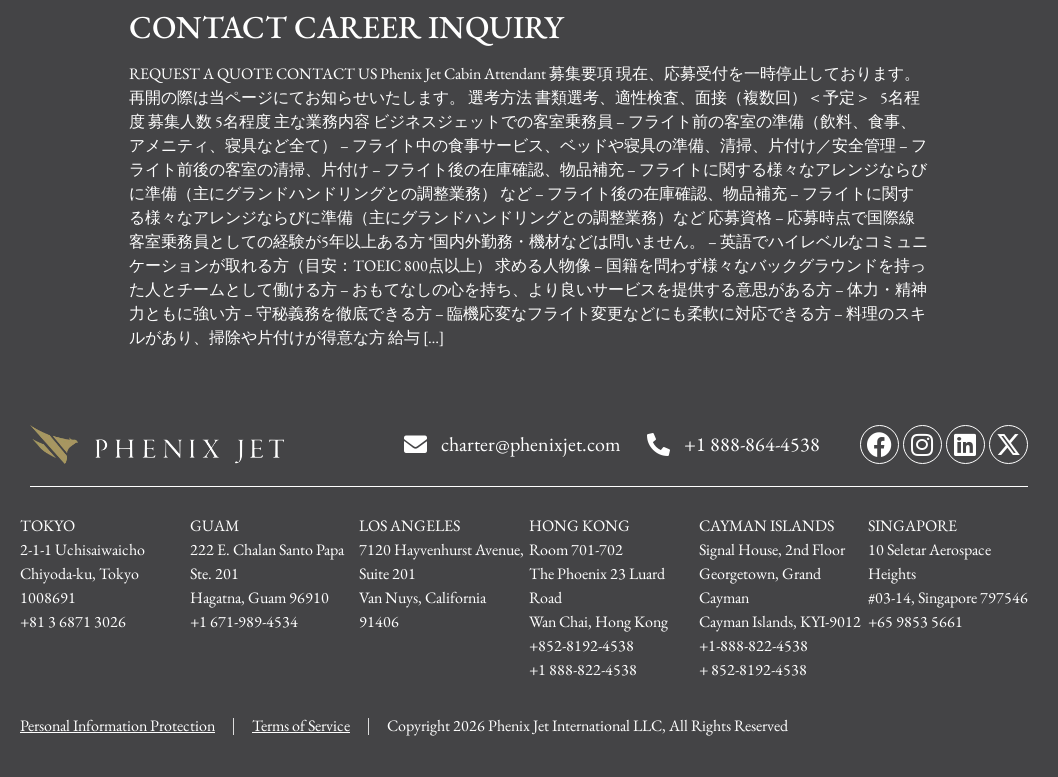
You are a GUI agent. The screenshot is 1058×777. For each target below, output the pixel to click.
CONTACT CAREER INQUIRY (346, 27)
